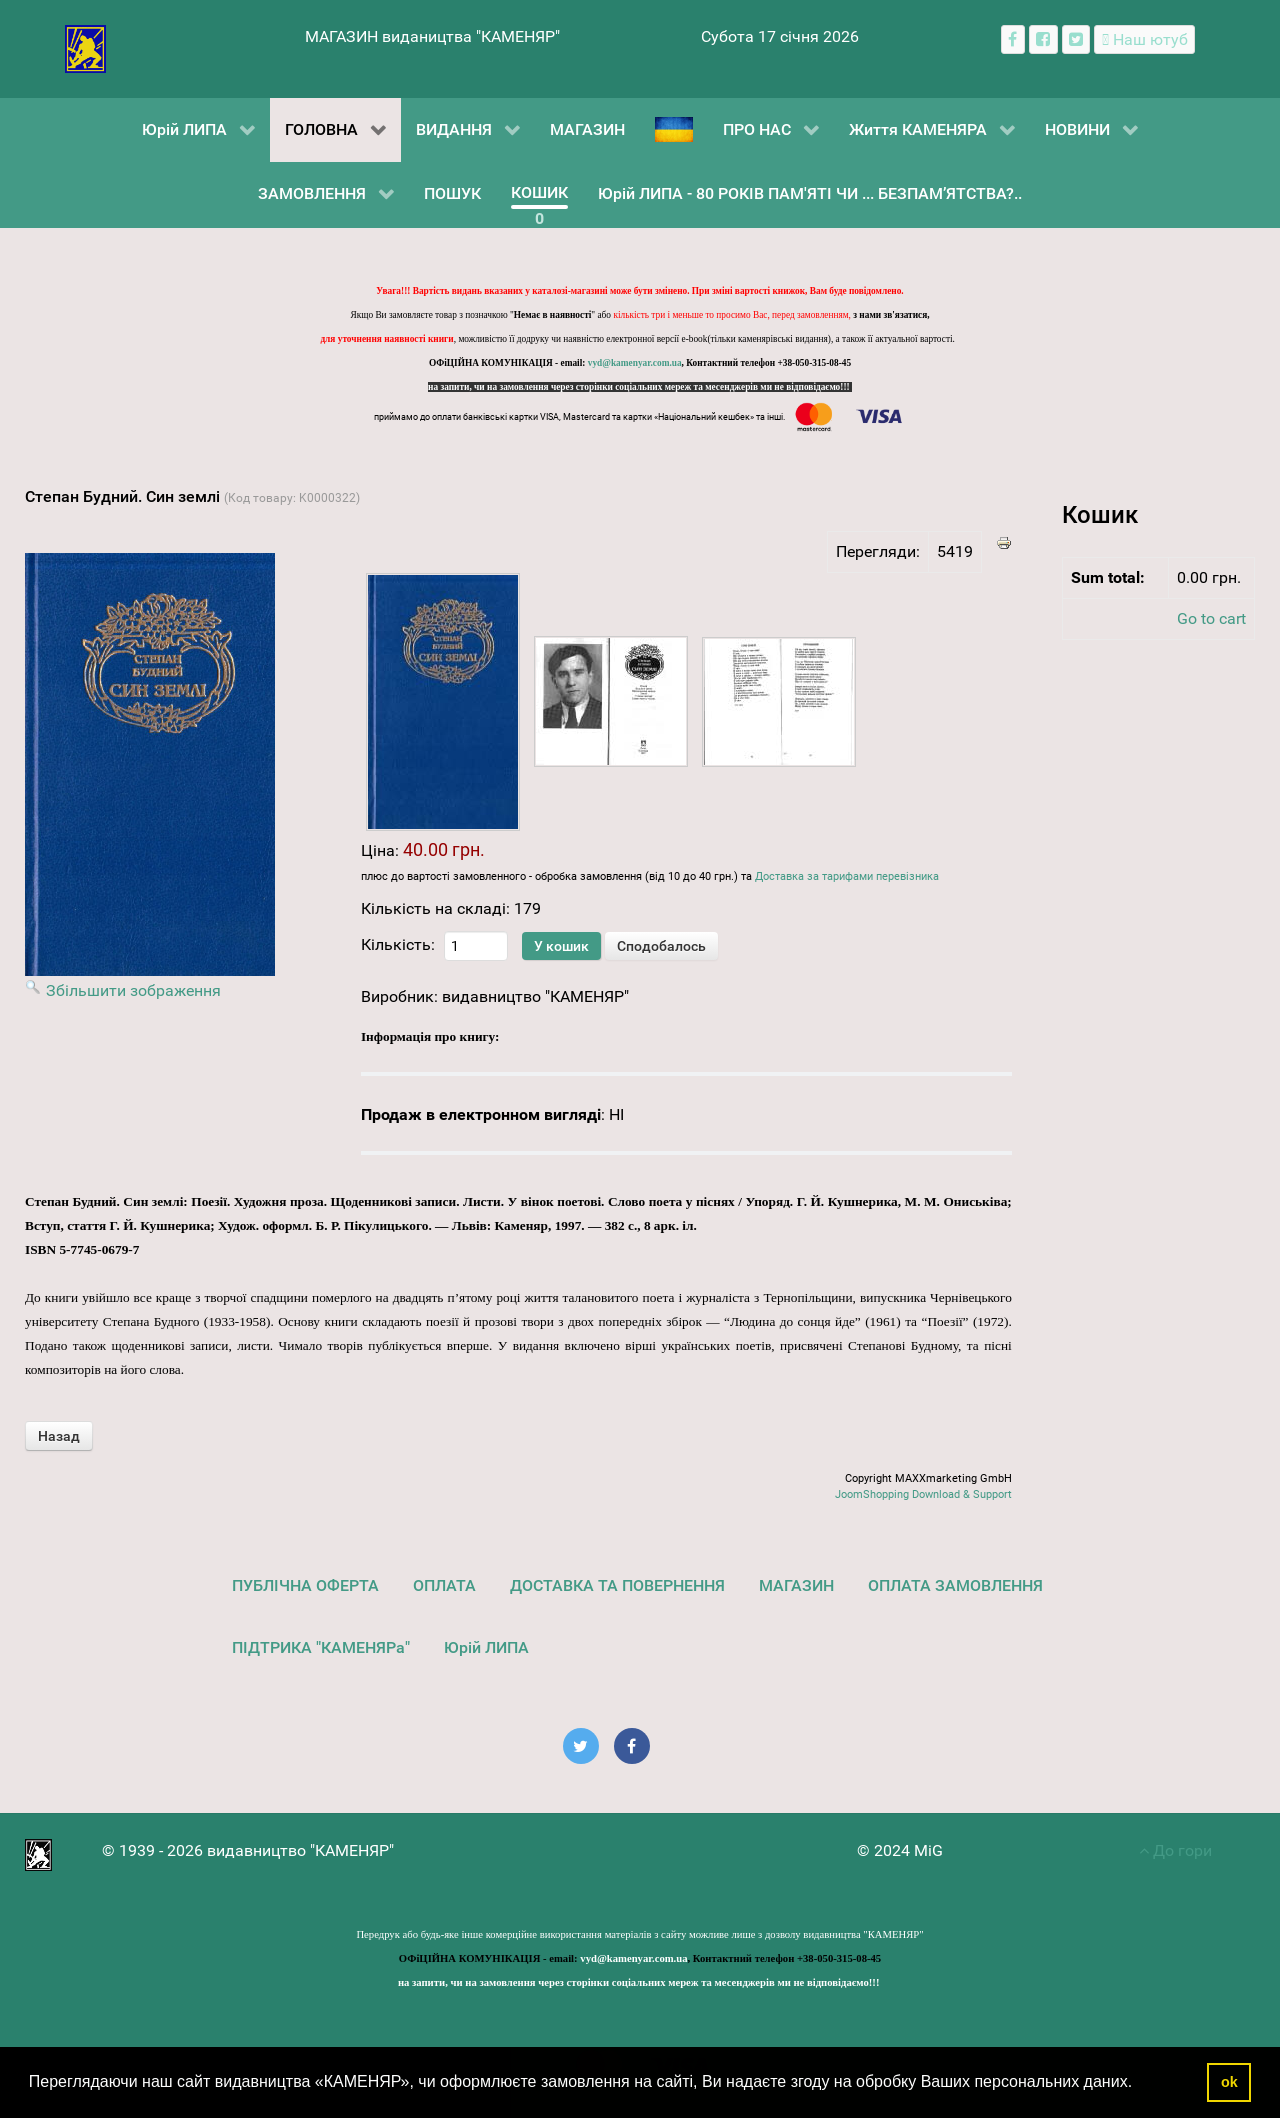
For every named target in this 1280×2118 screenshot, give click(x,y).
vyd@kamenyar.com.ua (635, 363)
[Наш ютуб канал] (1144, 39)
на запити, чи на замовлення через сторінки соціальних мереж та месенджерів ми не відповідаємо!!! (640, 387)
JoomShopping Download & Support (923, 1494)
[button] (1140, 2084)
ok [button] (1229, 2082)
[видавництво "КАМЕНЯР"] (85, 47)
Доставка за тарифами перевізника (847, 876)
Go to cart (1211, 618)
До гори (1175, 1850)
